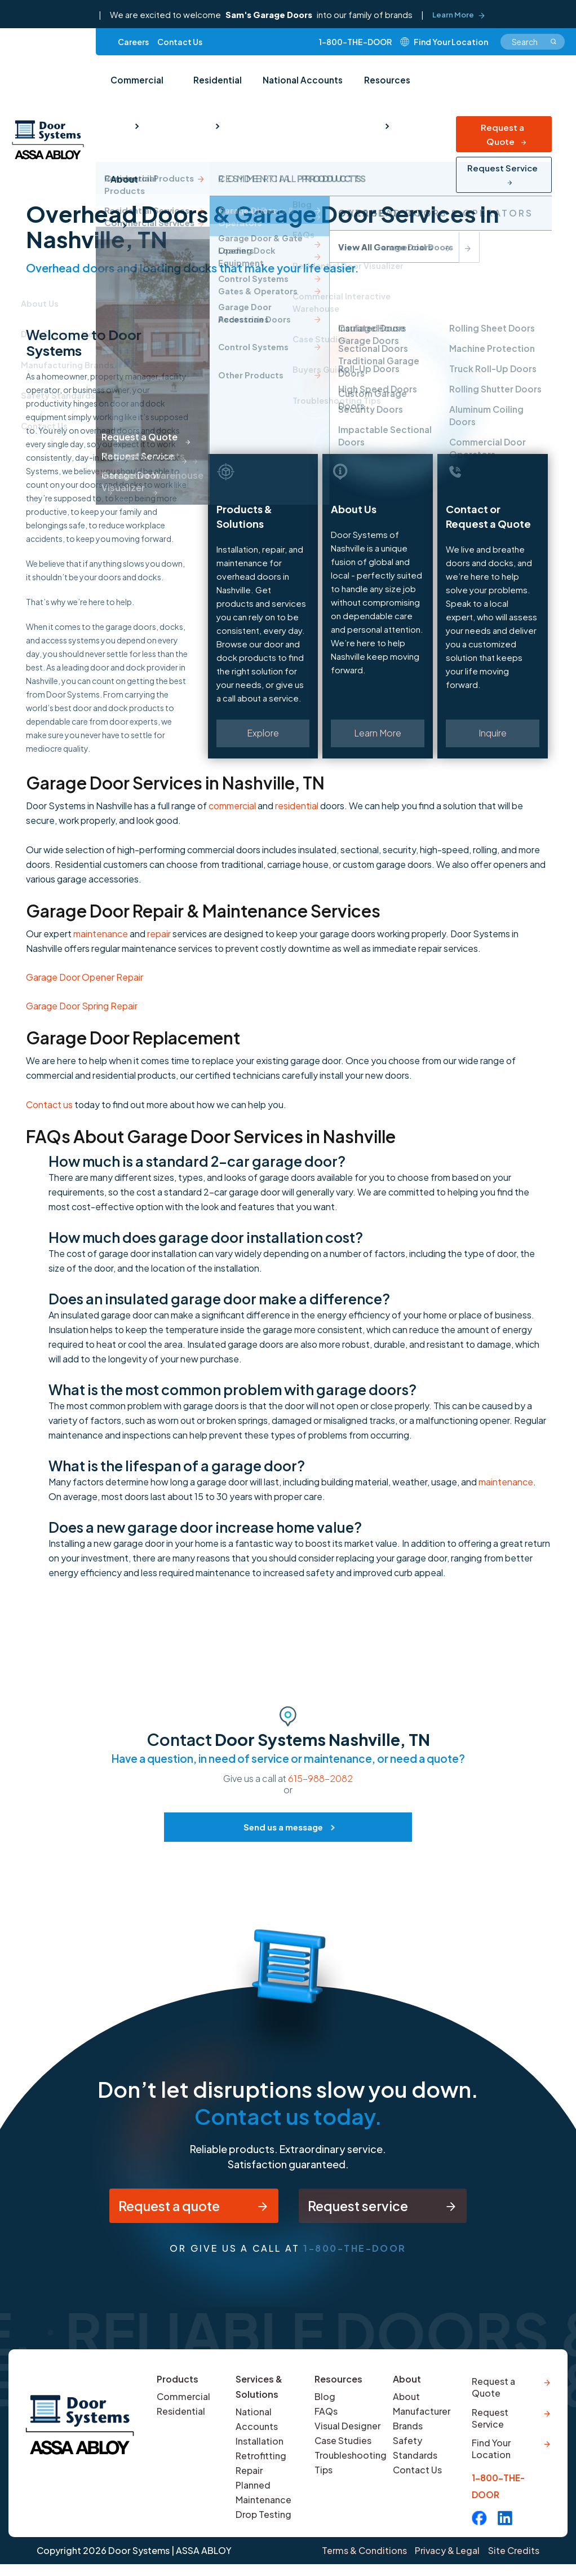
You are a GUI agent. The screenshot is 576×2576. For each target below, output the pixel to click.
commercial (232, 805)
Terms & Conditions (358, 2563)
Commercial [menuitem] (135, 86)
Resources (338, 2384)
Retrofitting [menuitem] (261, 2461)
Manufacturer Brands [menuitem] (422, 2424)
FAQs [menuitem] (326, 2417)
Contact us (49, 1104)
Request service (362, 2208)
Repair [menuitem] (249, 2476)
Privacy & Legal (444, 2563)
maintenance (100, 933)
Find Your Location (491, 2460)
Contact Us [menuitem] (179, 44)
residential (296, 805)
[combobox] (532, 44)
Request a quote (163, 2208)
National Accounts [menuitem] (294, 86)
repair (159, 933)
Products (178, 2384)
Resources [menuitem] (374, 86)
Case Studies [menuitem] (342, 2446)
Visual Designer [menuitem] (347, 2431)
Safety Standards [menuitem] (415, 2453)
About (407, 2384)
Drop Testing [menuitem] (264, 2520)
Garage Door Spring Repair (82, 1006)
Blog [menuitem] (324, 2402)
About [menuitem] (437, 86)
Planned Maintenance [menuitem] (263, 2498)
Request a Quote (502, 94)
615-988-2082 (320, 1778)
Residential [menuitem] (212, 86)
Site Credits (513, 2563)
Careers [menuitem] (133, 44)
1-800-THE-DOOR (355, 44)
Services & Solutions (259, 2392)
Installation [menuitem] (259, 2447)
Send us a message (283, 1826)
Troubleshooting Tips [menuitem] (350, 2468)
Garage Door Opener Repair (84, 977)
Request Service (502, 128)
